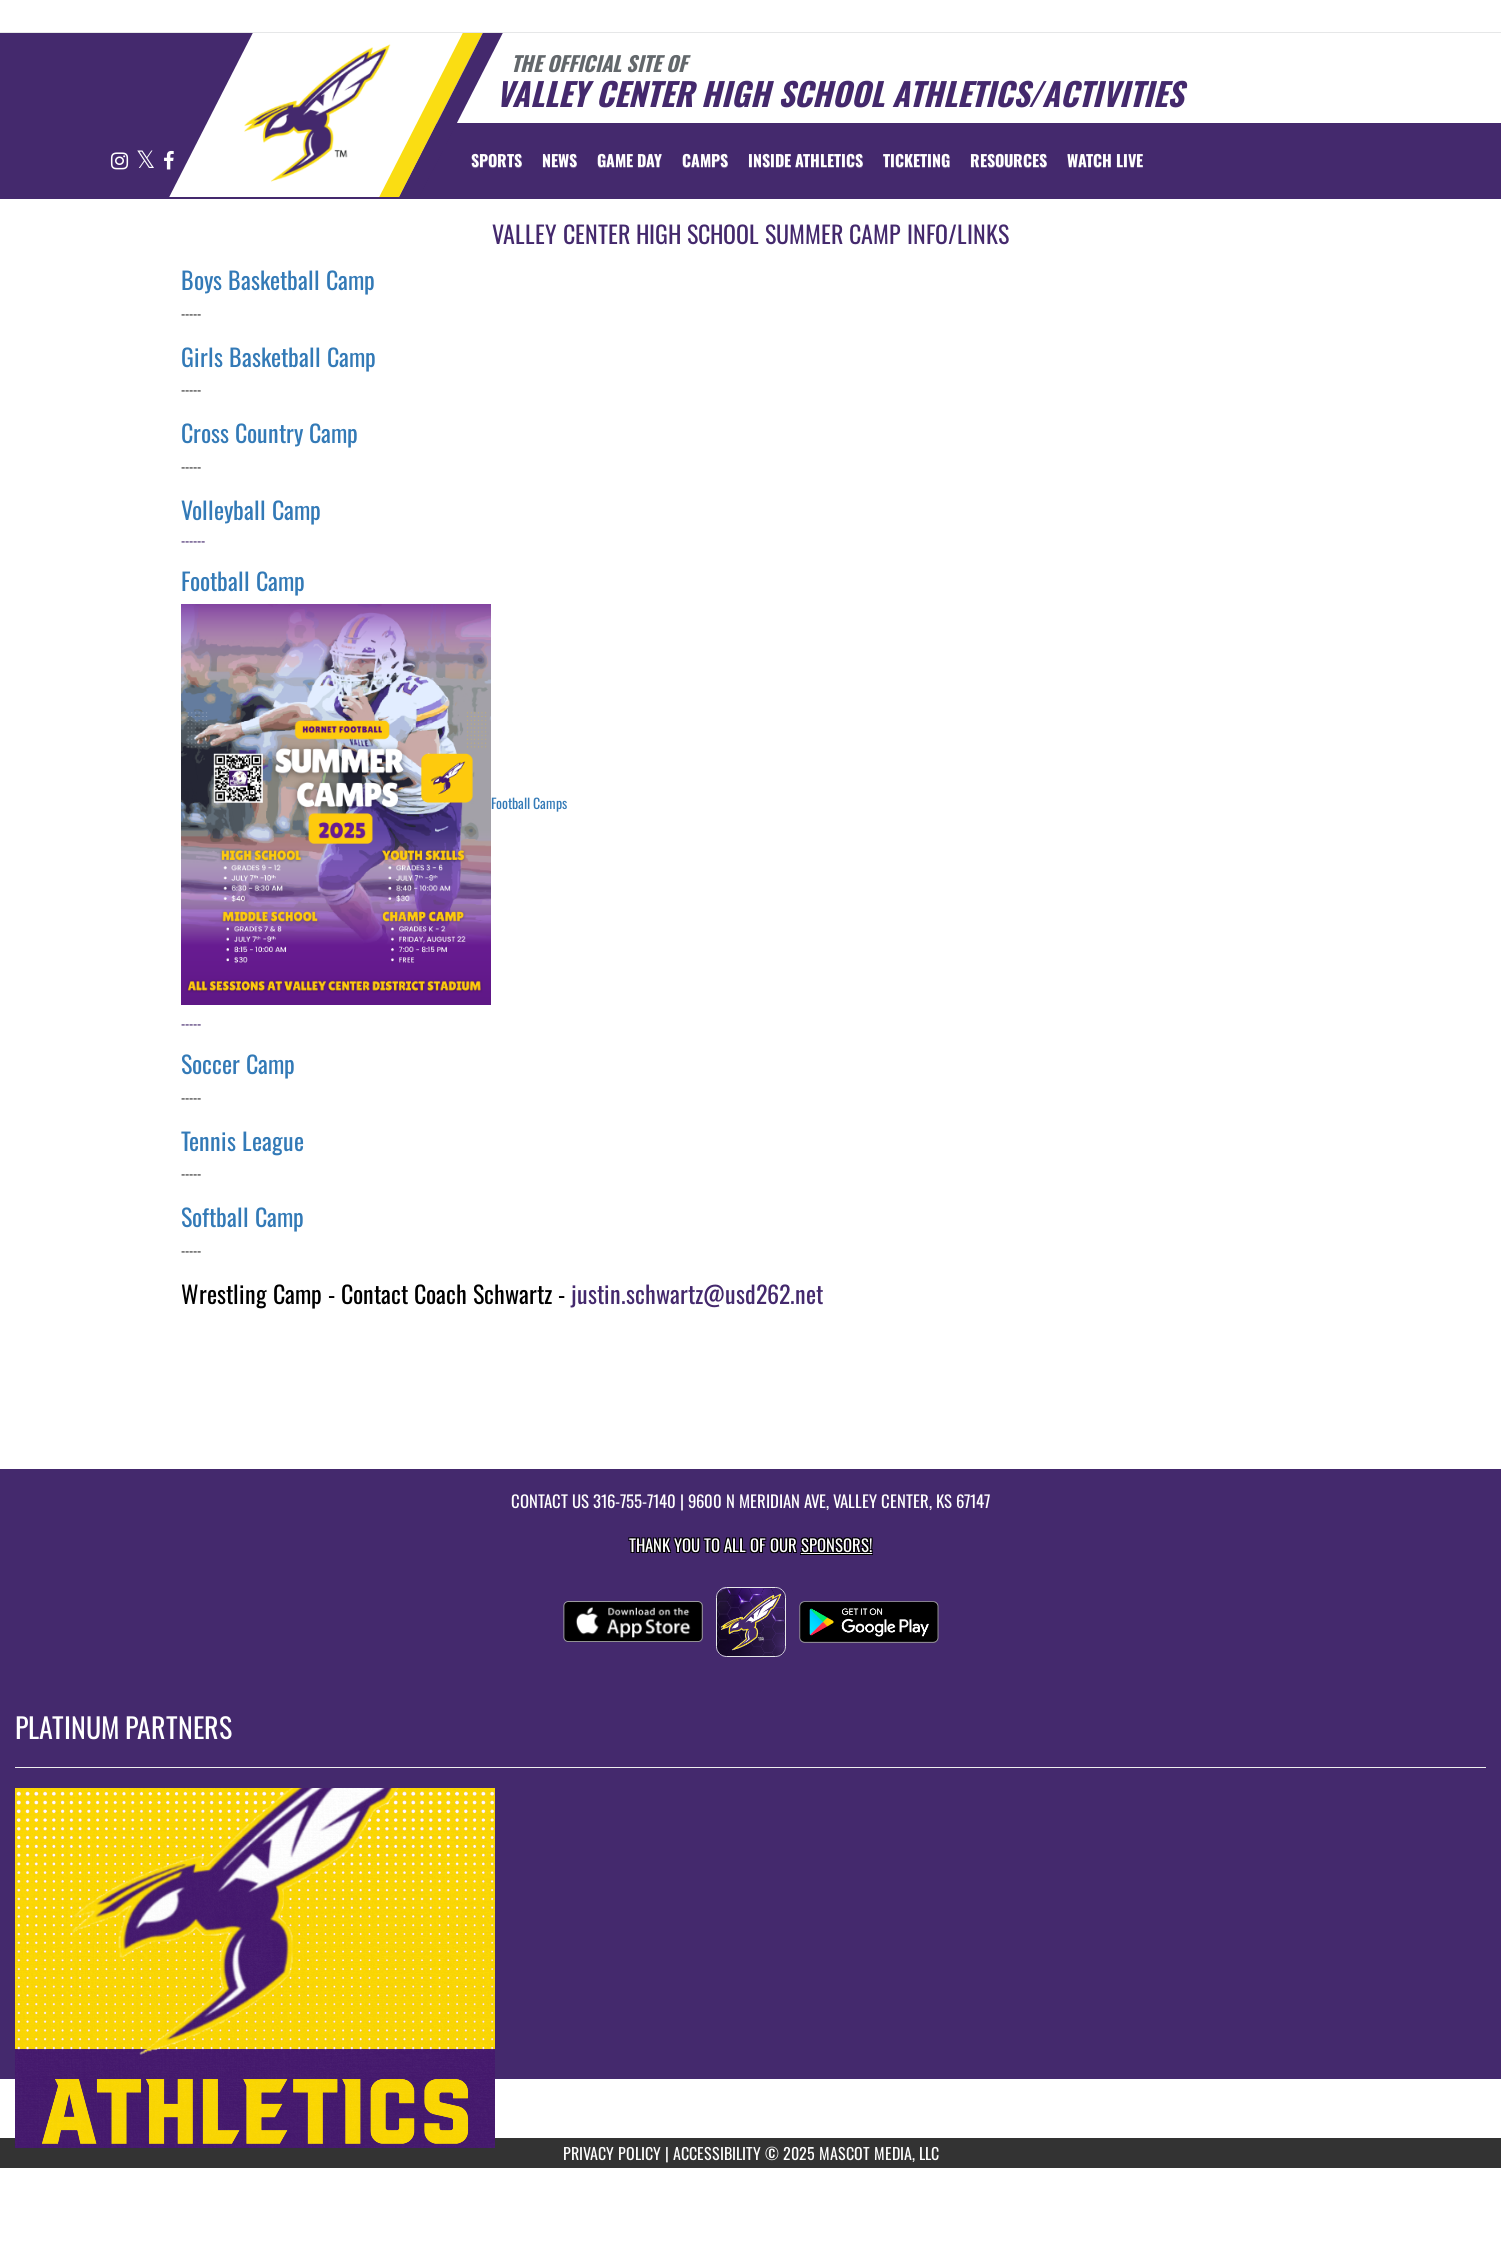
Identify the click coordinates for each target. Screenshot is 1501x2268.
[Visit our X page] (147, 161)
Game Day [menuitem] (629, 160)
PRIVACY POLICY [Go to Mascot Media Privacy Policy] (612, 2153)
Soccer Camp (238, 1063)
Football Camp (243, 580)
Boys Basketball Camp (278, 279)
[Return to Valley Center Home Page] (316, 113)
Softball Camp (242, 1216)
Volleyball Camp (251, 509)
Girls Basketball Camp (278, 356)
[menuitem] (559, 160)
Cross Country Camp (269, 432)
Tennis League (242, 1140)
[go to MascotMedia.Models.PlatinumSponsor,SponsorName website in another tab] (750, 1968)
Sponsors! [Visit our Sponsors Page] (836, 1544)
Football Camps (529, 801)
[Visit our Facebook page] (168, 161)
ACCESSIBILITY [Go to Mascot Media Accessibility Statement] (717, 2153)
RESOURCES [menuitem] (1008, 160)
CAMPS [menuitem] (705, 160)
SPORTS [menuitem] (496, 160)
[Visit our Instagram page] (121, 161)
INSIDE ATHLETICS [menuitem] (805, 160)
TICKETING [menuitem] (916, 160)
